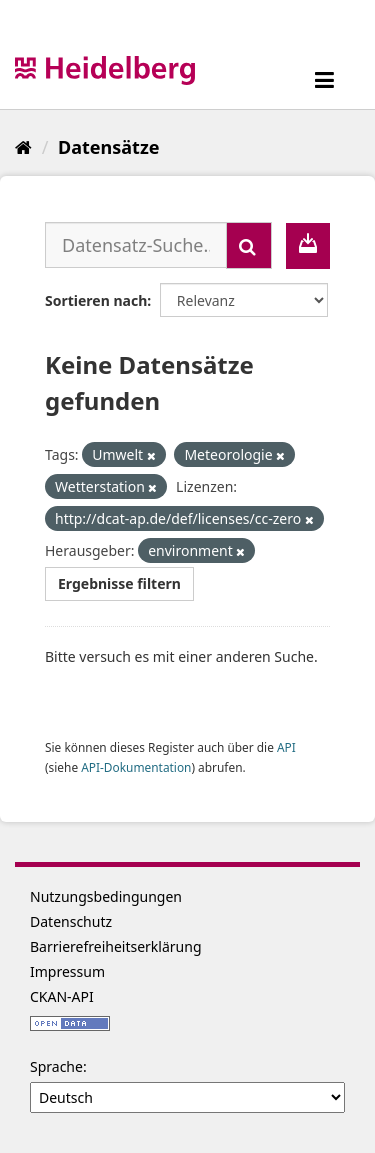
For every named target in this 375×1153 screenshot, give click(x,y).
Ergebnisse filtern (119, 583)
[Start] (23, 147)
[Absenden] (249, 245)
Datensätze (108, 147)
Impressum (67, 971)
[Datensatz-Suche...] (136, 245)
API (286, 747)
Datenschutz (71, 921)
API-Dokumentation (136, 767)
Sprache (56, 1066)
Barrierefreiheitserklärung (116, 946)
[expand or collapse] (324, 79)
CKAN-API (62, 996)
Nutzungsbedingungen (106, 896)
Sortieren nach (96, 300)
